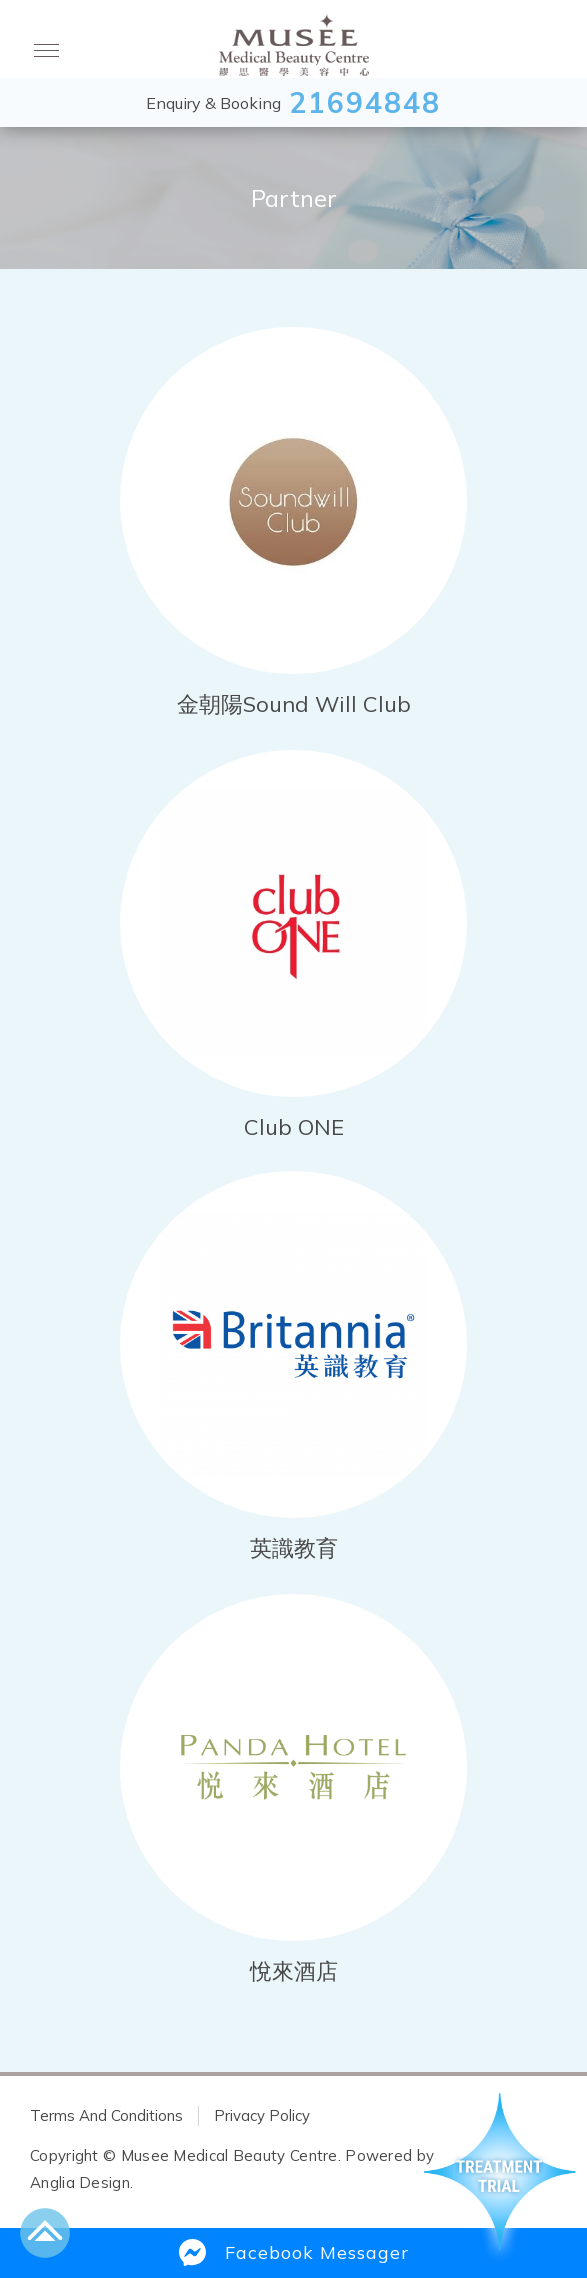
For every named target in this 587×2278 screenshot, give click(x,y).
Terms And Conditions (106, 2115)
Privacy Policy (262, 2115)
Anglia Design (80, 2182)
